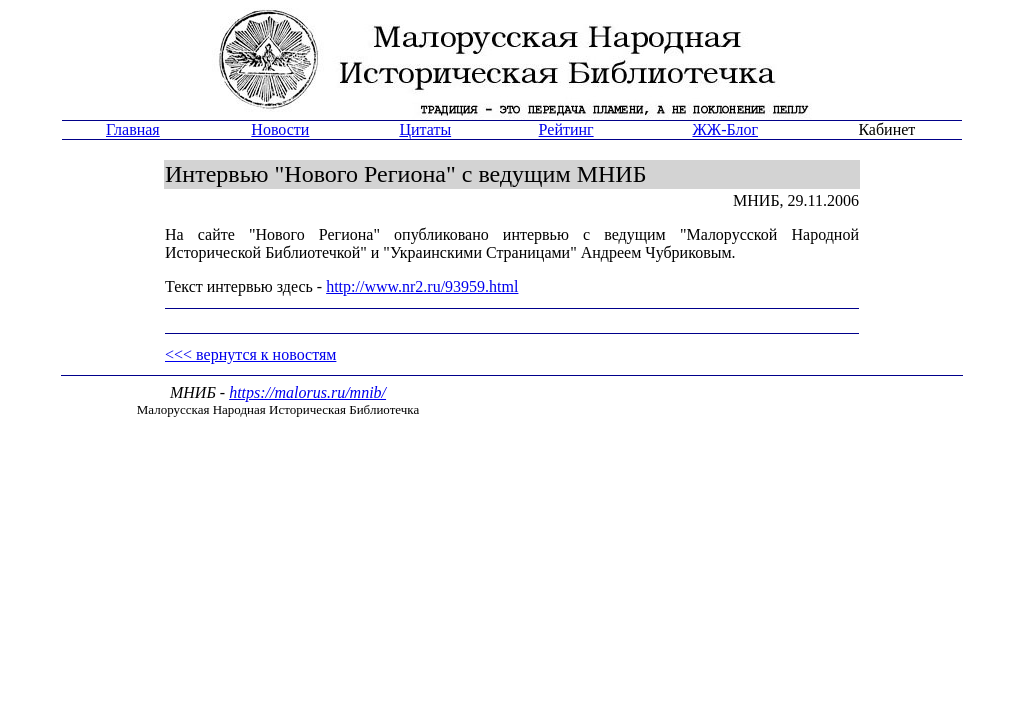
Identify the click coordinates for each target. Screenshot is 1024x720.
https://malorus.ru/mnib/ (307, 392)
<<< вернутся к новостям (250, 354)
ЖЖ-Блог (725, 129)
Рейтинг (566, 129)
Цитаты (425, 129)
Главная (133, 129)
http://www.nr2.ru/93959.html (422, 286)
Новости (280, 129)
